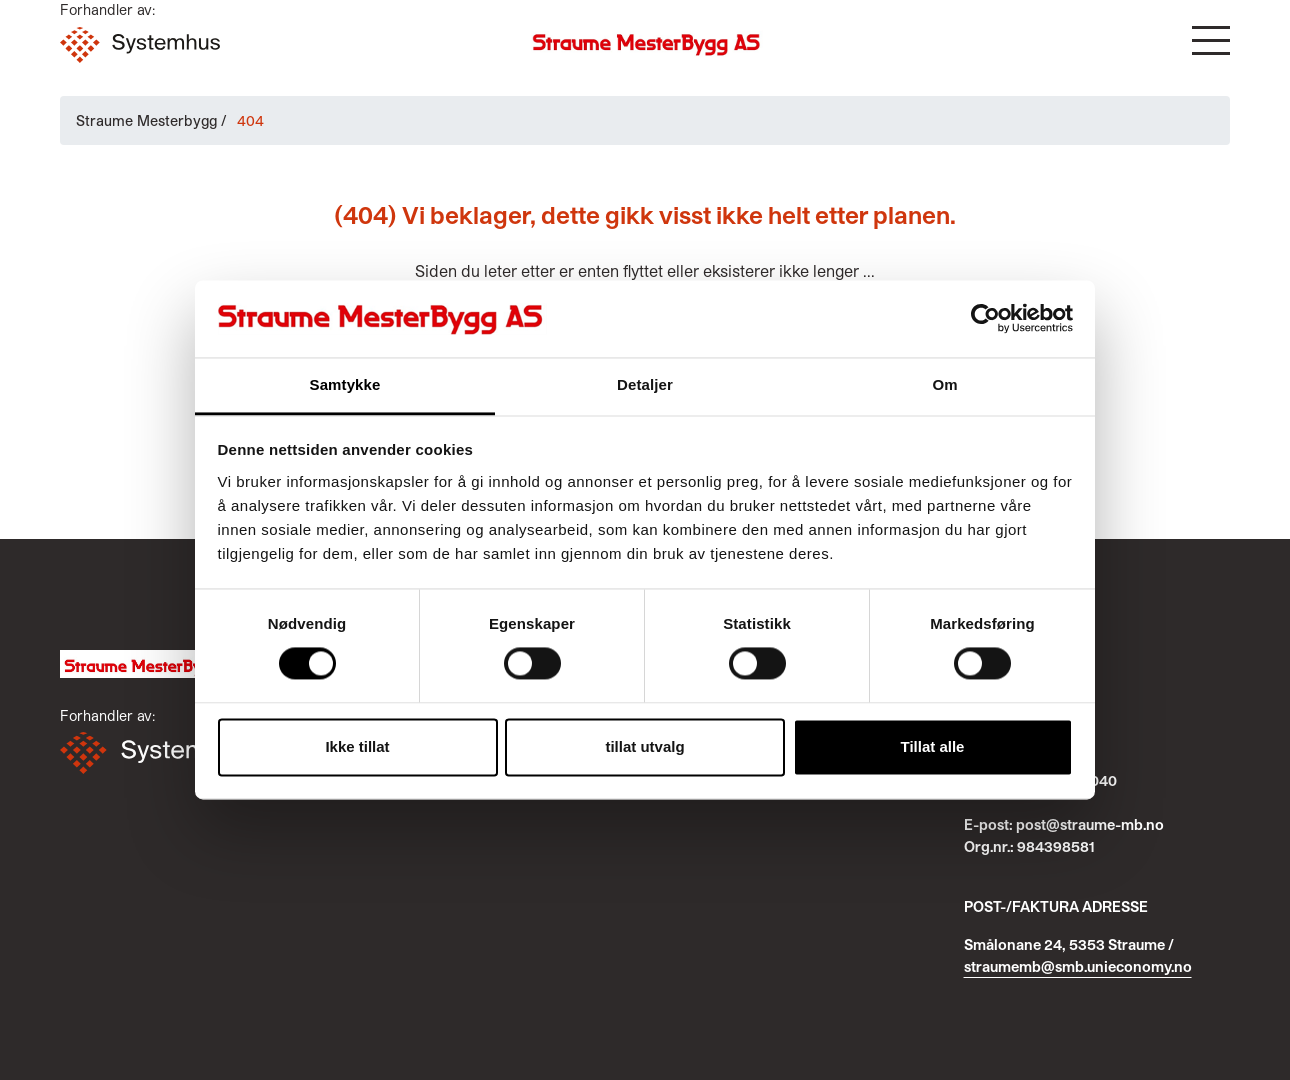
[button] (1211, 40)
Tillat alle (933, 746)
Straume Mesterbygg (146, 120)
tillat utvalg (644, 746)
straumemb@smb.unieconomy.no (1078, 966)
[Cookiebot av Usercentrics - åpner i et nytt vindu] (985, 319)
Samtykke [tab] (345, 384)
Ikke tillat (357, 746)
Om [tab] (944, 384)
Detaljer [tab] (645, 384)
